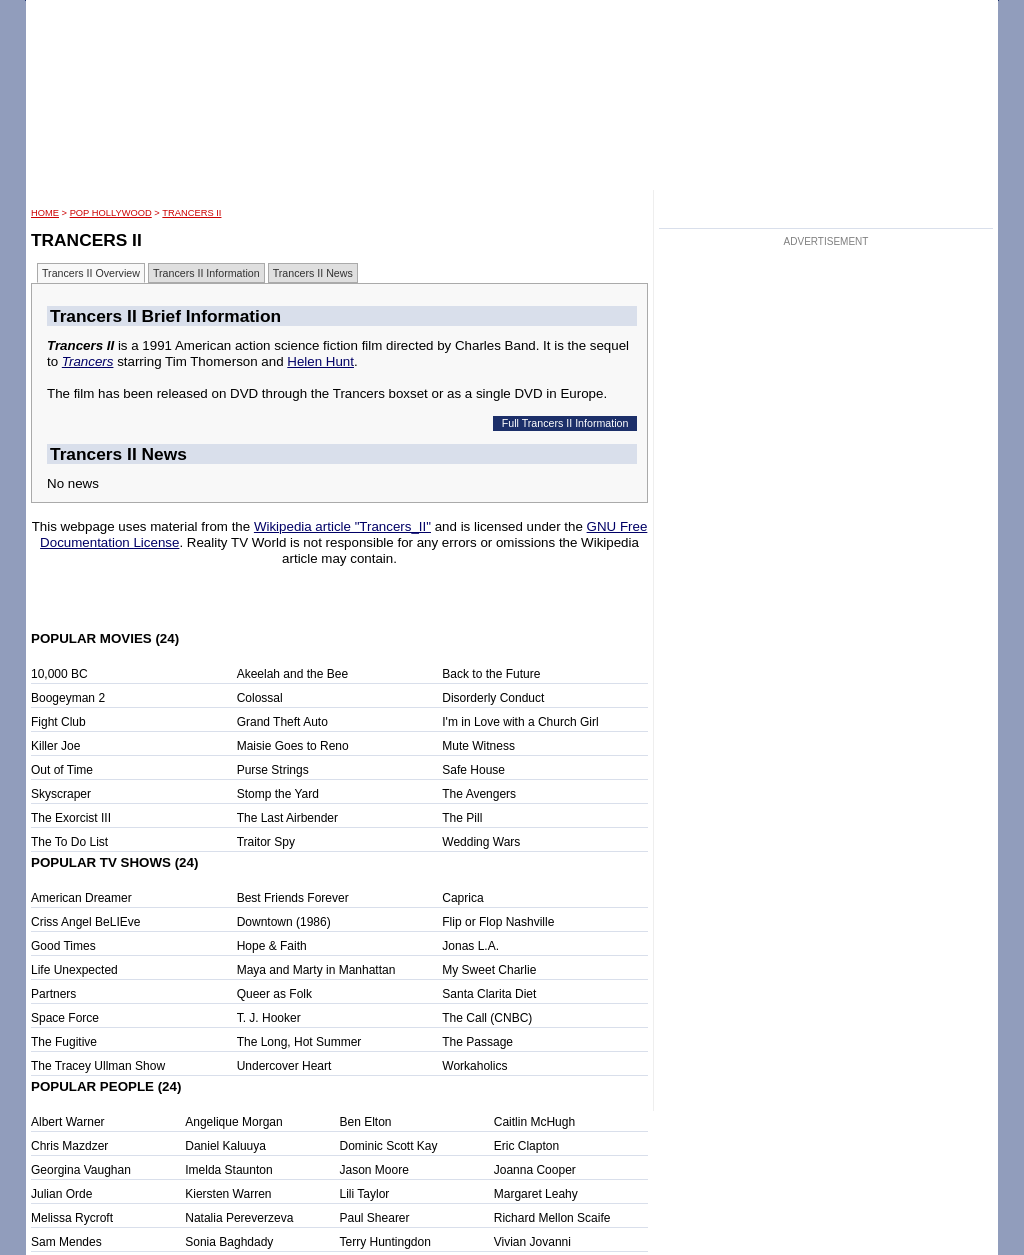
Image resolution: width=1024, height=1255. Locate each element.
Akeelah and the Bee (292, 674)
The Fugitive (64, 1042)
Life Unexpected (74, 970)
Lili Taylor (365, 1194)
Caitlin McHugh (534, 1122)
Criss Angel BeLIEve (85, 922)
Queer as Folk (274, 994)
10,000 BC (59, 674)
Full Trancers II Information (565, 423)
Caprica (462, 898)
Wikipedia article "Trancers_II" (342, 526)
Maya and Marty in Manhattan (316, 970)
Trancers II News (313, 273)
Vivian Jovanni (532, 1242)
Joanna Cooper (535, 1170)
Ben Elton (366, 1122)
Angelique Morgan (233, 1122)
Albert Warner (68, 1122)
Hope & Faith (272, 946)
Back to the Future (491, 674)
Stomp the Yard (278, 794)
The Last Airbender (287, 818)
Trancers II (191, 213)
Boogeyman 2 (68, 698)
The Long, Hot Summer (299, 1042)
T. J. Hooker (269, 1018)
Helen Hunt (320, 361)
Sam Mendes (66, 1242)
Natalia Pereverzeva (239, 1218)
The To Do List (69, 842)
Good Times (63, 946)
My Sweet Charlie (489, 970)
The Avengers (479, 794)
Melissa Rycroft (72, 1218)
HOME (45, 213)
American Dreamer (81, 898)
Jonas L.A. (470, 946)
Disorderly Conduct (493, 698)
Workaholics (474, 1066)
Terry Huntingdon (385, 1242)
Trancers (88, 361)
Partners (53, 994)
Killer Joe (55, 746)
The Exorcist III (71, 818)
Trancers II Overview (91, 273)
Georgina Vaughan (81, 1170)
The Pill (462, 818)
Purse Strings (273, 770)
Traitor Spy (266, 842)
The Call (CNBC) (487, 1018)
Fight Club (58, 722)
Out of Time (62, 770)
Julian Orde (61, 1194)
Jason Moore (374, 1170)
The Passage (477, 1042)
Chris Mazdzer (69, 1146)
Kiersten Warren (228, 1194)
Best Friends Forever (293, 898)
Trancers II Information (206, 273)
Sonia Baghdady (229, 1242)
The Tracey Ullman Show (98, 1066)
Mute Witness (478, 746)
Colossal (260, 698)
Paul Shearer (375, 1218)
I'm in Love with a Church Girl (520, 722)
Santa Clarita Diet (489, 994)
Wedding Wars (481, 842)
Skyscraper (61, 794)
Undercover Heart (284, 1066)
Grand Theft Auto (282, 722)
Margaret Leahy (536, 1194)
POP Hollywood (111, 213)
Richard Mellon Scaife (552, 1218)
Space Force (65, 1018)
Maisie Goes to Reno (293, 746)
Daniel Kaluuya (225, 1146)
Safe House (473, 770)
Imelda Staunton (228, 1170)
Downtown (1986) (284, 922)
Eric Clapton (526, 1146)
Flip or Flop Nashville (498, 922)
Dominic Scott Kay (389, 1146)
